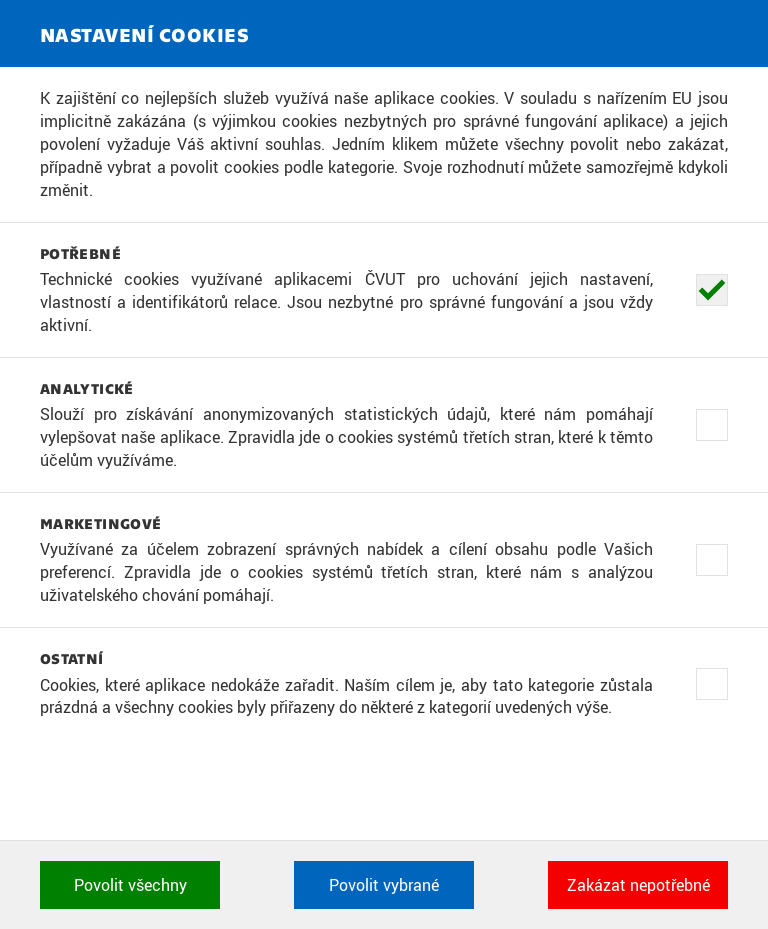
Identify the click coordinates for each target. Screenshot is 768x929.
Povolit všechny (130, 885)
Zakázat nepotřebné (638, 885)
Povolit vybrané (384, 885)
